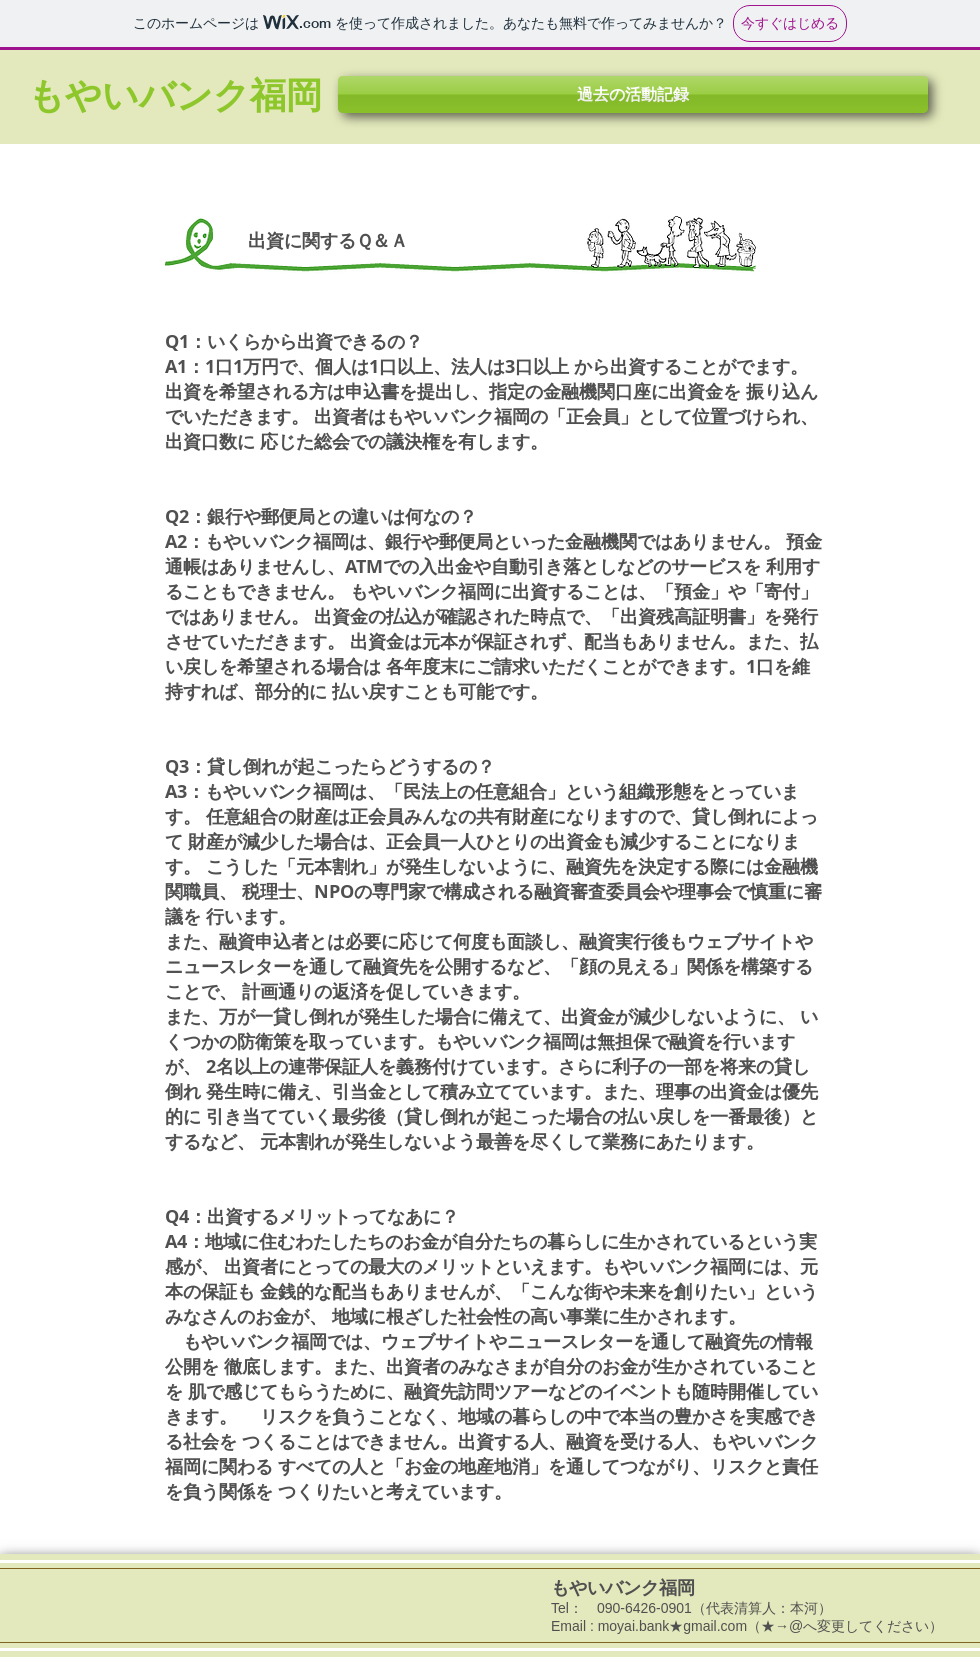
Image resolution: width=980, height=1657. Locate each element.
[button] (633, 94)
